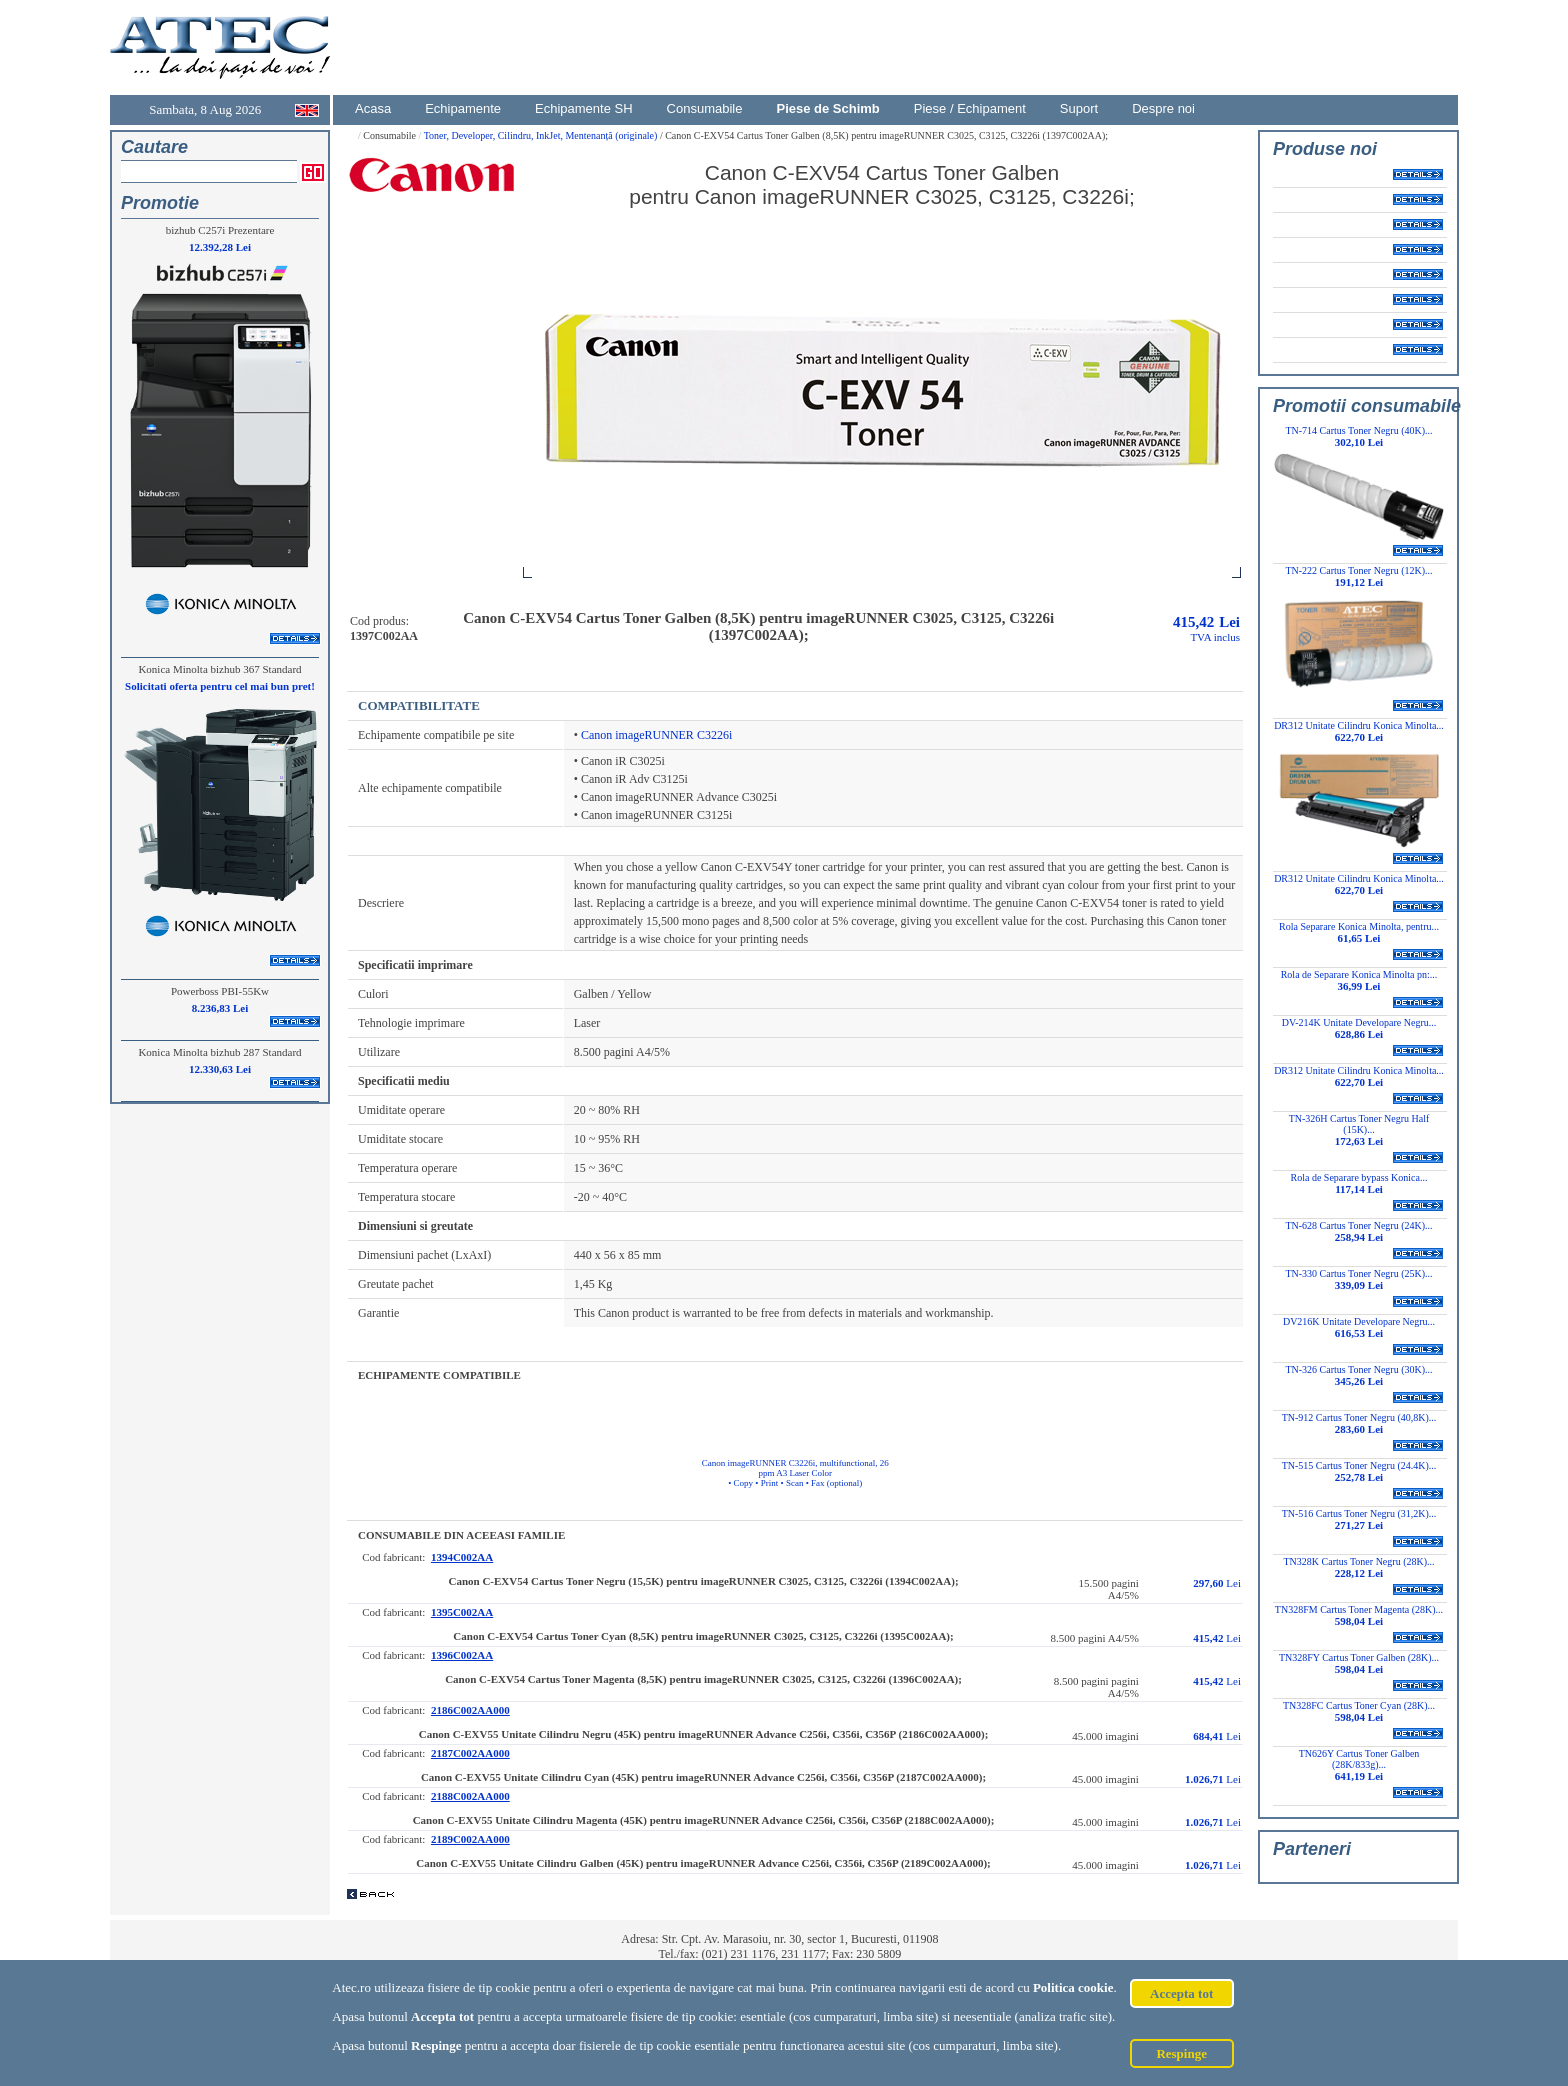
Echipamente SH (584, 108)
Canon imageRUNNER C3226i (656, 735)
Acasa (373, 108)
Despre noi (1163, 108)
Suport (1079, 108)
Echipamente (463, 108)
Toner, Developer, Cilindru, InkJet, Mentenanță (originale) (542, 135)
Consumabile (705, 108)
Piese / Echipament (970, 108)
